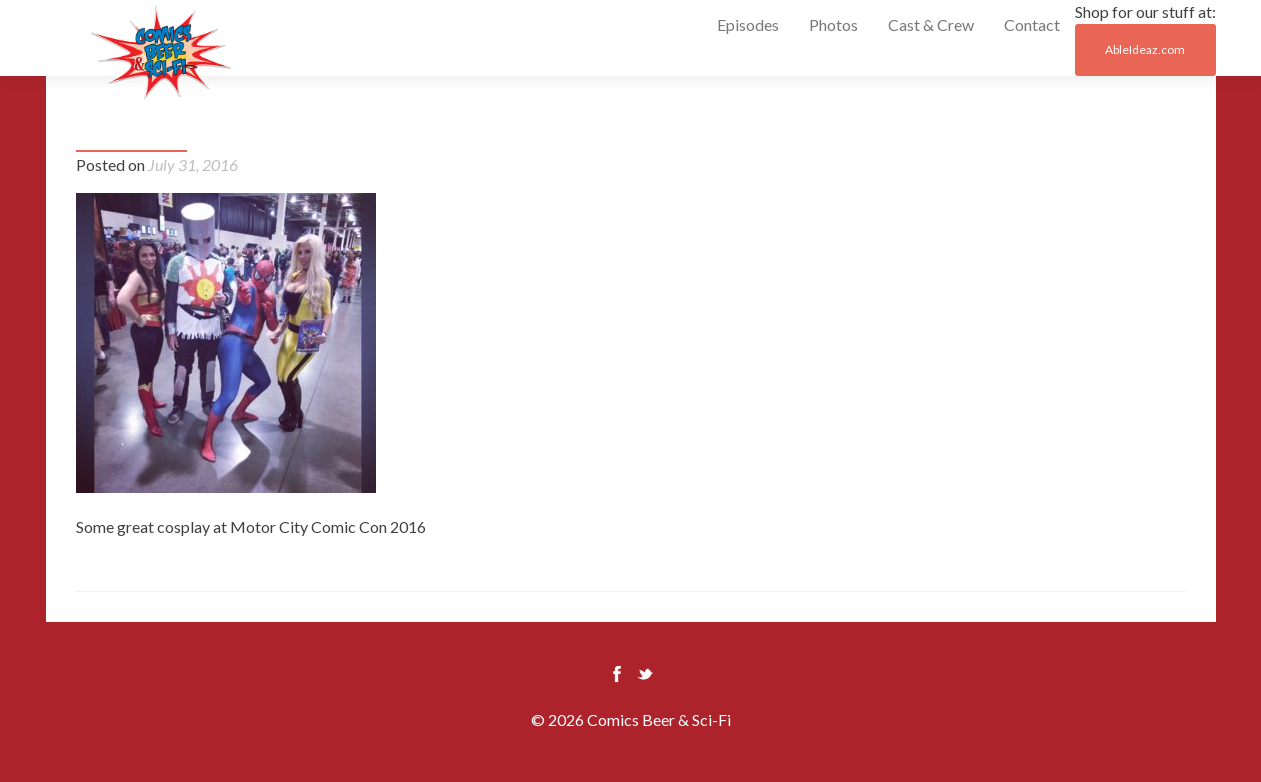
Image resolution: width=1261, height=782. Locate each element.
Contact (1032, 24)
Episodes (748, 24)
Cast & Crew (931, 24)
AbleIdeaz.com (1145, 49)
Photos (833, 24)
